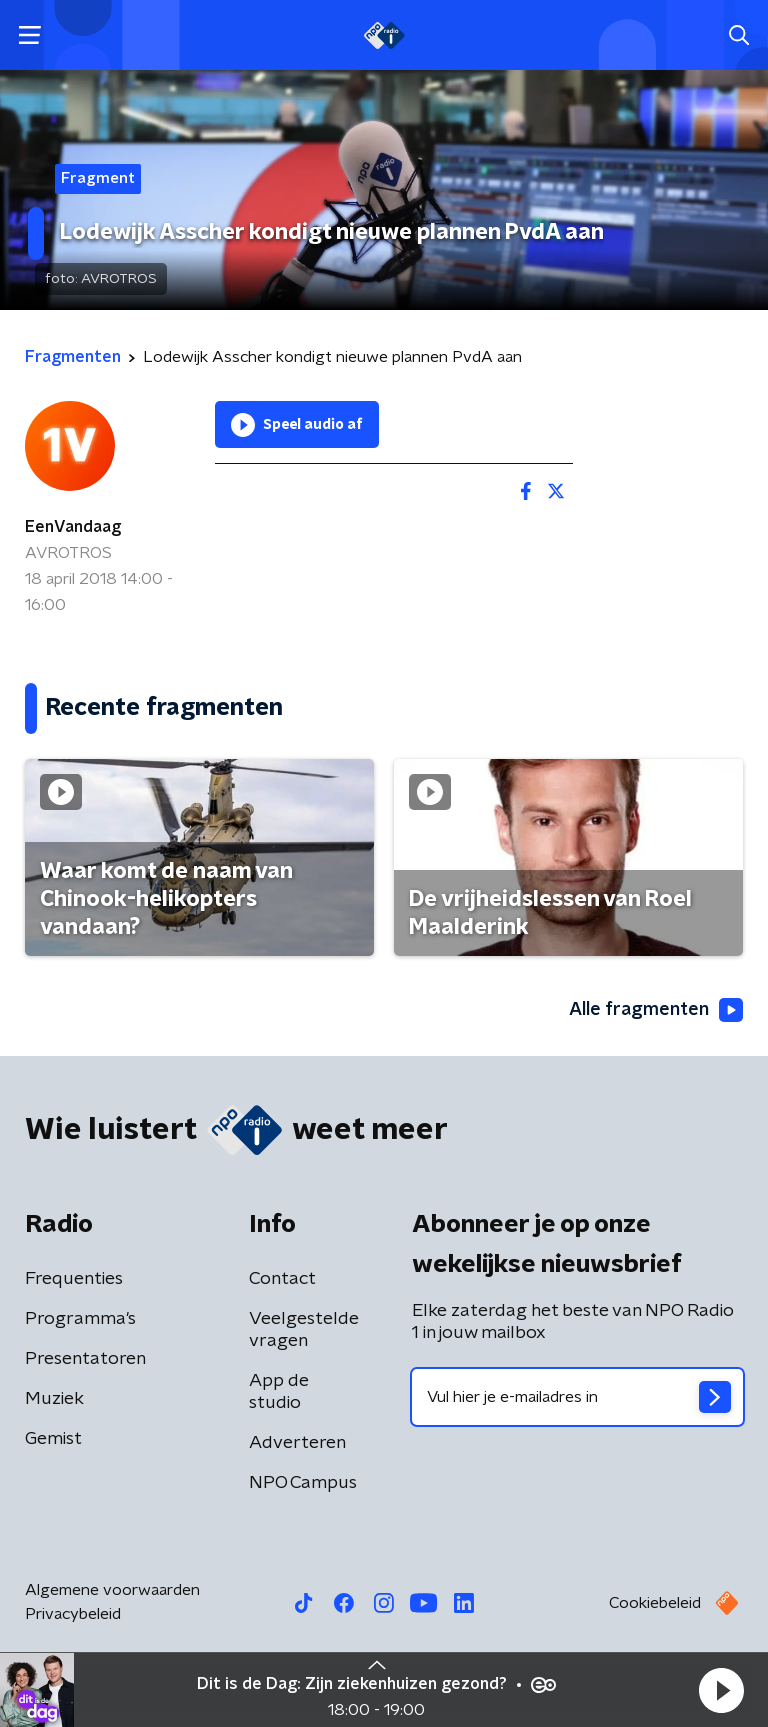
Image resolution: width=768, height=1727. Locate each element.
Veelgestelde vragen (304, 1330)
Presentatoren (85, 1359)
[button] (721, 1690)
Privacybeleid (73, 1614)
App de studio (279, 1392)
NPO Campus (303, 1483)
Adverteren (297, 1443)
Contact (282, 1279)
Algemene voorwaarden (112, 1590)
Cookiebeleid (655, 1603)
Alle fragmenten (656, 1010)
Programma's (80, 1319)
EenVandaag (73, 527)
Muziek (54, 1399)
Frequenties (74, 1279)
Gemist (53, 1439)
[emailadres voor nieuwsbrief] (577, 1397)
